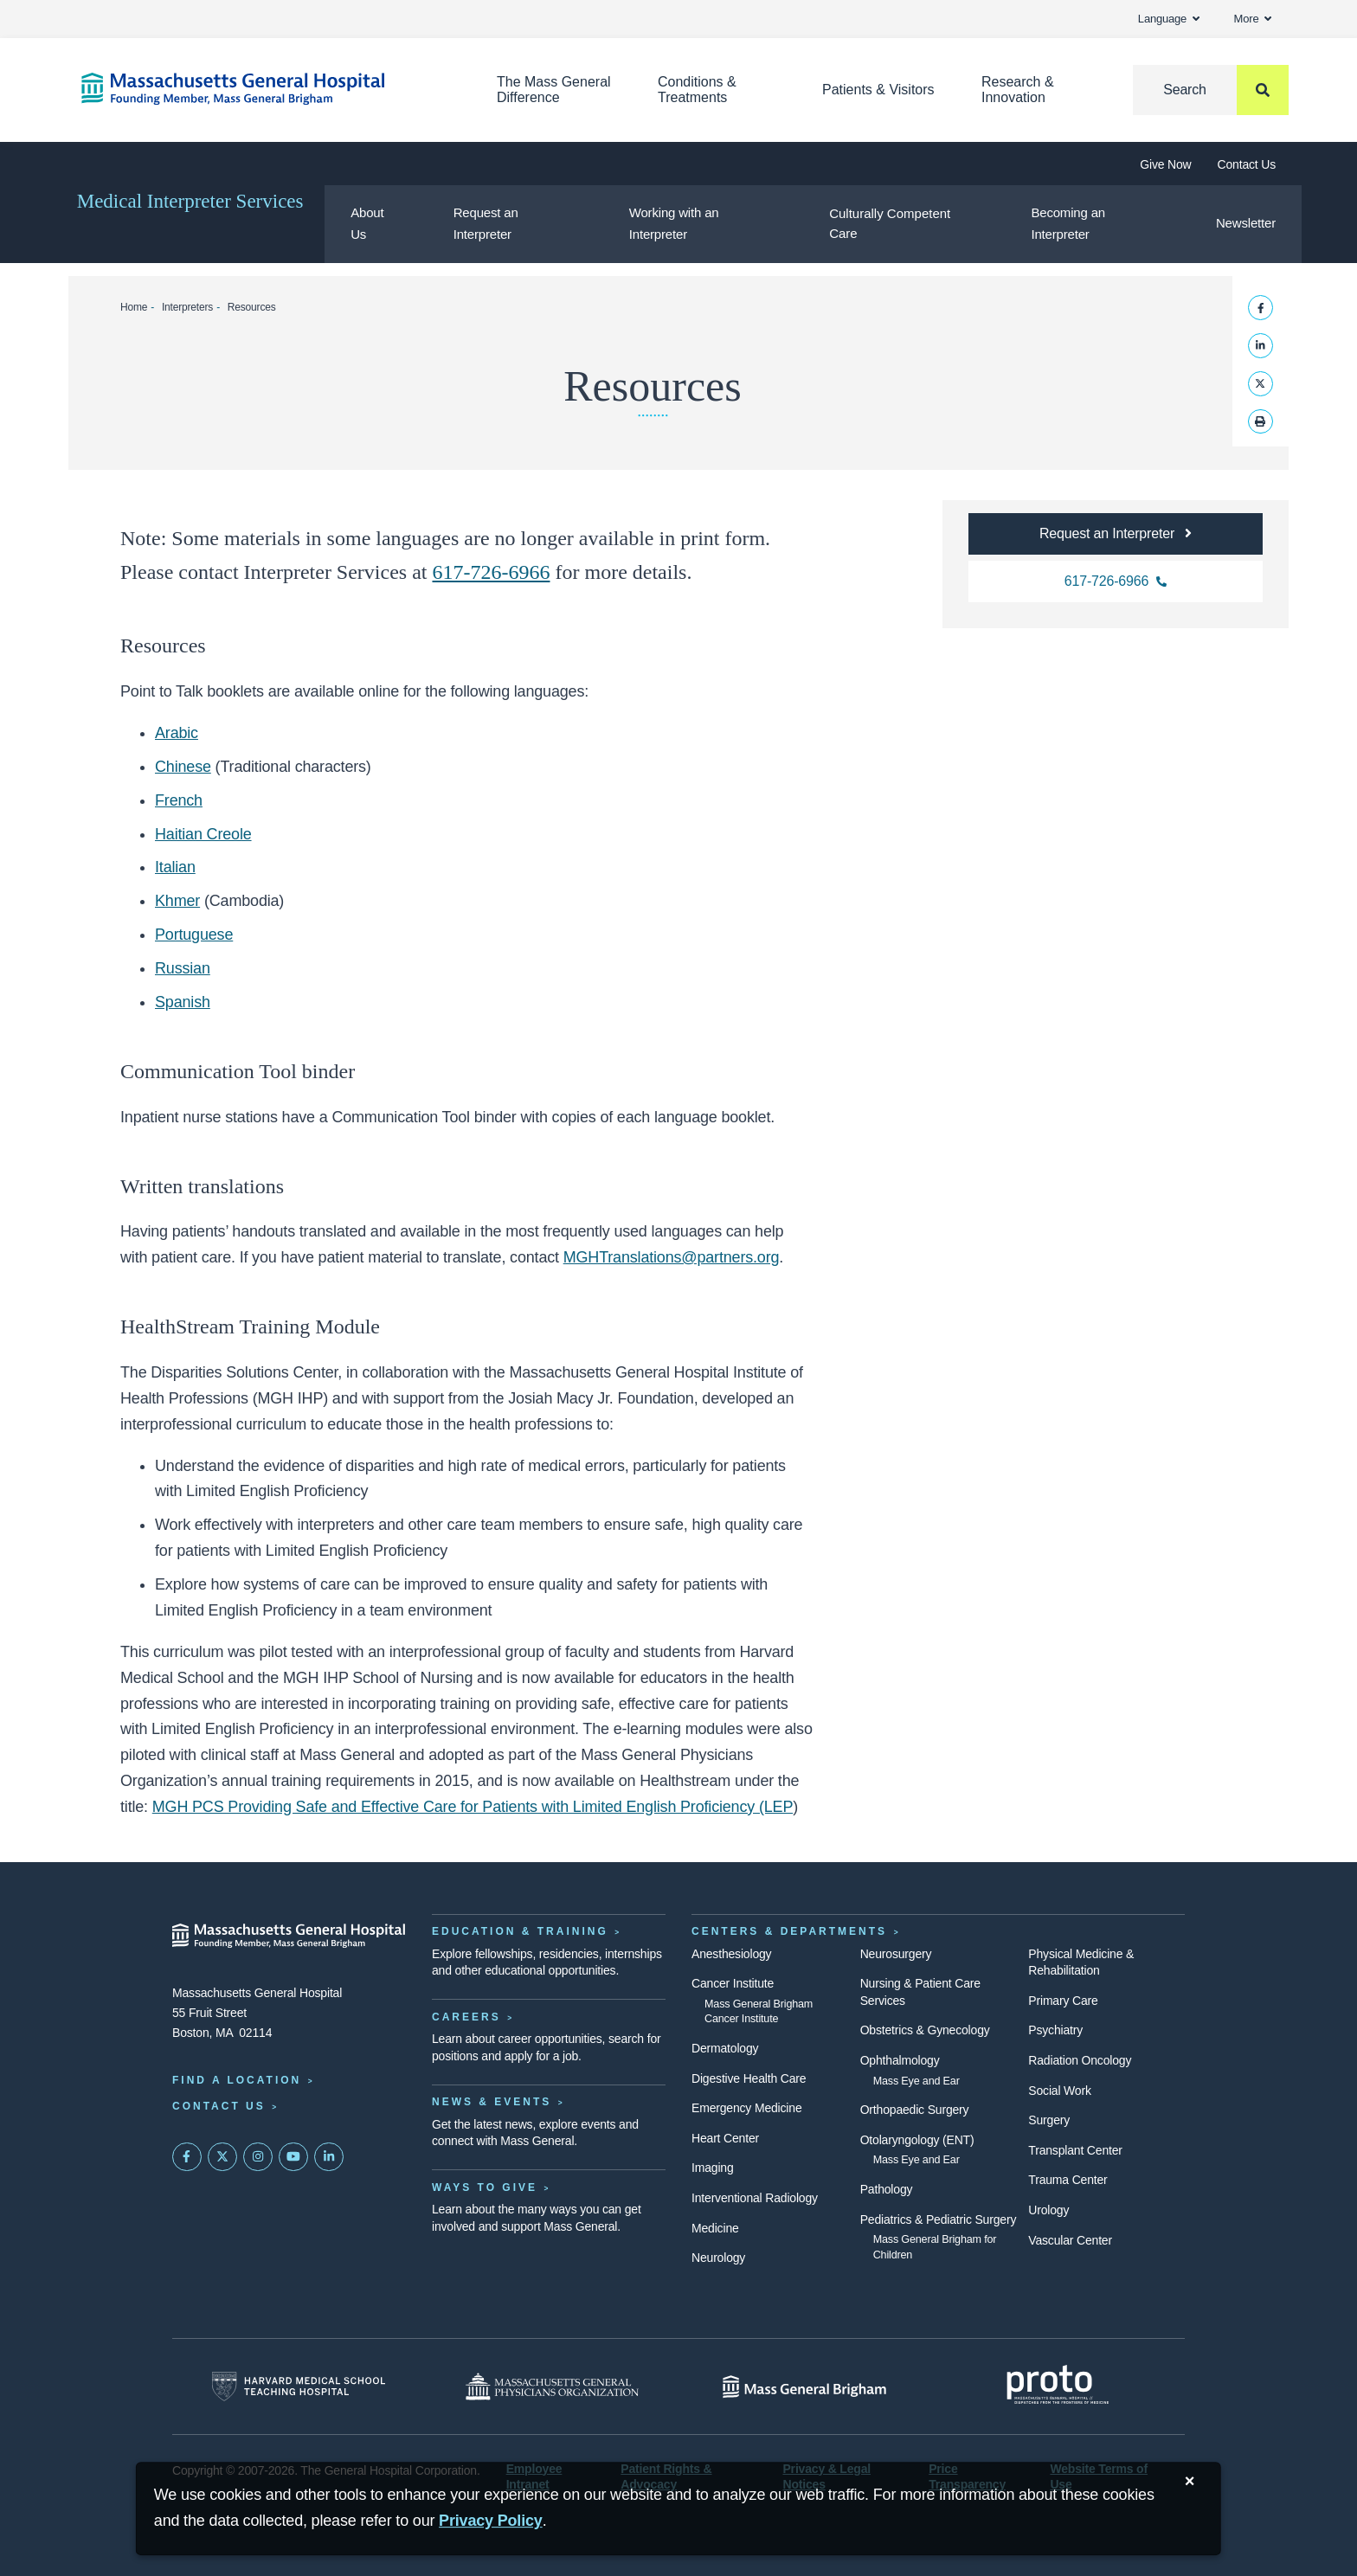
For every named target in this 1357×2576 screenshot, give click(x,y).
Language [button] (1168, 18)
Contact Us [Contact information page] (219, 2106)
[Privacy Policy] (491, 2521)
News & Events (491, 2102)
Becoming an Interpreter (1068, 223)
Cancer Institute (732, 1983)
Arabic (176, 733)
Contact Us (1247, 164)
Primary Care (1062, 2000)
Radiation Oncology (1079, 2060)
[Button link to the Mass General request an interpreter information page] (1115, 534)
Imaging (712, 2168)
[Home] (263, 89)
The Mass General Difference (554, 89)
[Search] (1211, 90)
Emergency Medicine (746, 2108)
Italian (175, 867)
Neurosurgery (896, 1954)
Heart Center (725, 2138)
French (179, 800)
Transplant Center (1075, 2150)
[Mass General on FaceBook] (187, 2157)
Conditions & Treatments (697, 89)
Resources (252, 307)
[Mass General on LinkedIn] (329, 2157)
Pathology (886, 2189)
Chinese (183, 766)
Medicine (715, 2228)
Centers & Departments (789, 1931)
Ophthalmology (900, 2060)
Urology (1048, 2210)
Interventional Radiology (754, 2198)
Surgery (1049, 2120)
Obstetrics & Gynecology (925, 2030)
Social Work (1059, 2090)
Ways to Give (484, 2187)
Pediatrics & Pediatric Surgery (938, 2219)
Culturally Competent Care (889, 223)
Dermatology (724, 2048)
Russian (182, 968)
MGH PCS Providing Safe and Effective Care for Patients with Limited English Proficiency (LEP (472, 1806)
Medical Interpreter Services (190, 201)
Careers (466, 2017)
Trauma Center (1067, 2180)
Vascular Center (1070, 2240)
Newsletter (1246, 222)
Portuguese (194, 934)
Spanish (182, 1002)
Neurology (718, 2257)
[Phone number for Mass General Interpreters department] (1115, 581)
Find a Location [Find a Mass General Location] (236, 2080)
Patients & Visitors (878, 89)
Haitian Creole (203, 834)
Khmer (177, 900)
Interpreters (187, 307)
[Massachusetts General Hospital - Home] (289, 1935)
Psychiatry (1055, 2030)
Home (133, 307)
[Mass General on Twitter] (222, 2157)
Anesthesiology (731, 1954)
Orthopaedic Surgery (914, 2110)
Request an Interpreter (485, 223)
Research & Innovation (1017, 89)
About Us (367, 223)
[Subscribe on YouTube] (293, 2157)
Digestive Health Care (748, 2078)
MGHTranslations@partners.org (671, 1257)
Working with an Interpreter (674, 223)
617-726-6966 (491, 572)
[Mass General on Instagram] (258, 2157)
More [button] (1252, 18)
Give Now (1165, 164)
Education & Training (520, 1931)
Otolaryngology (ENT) (917, 2140)
